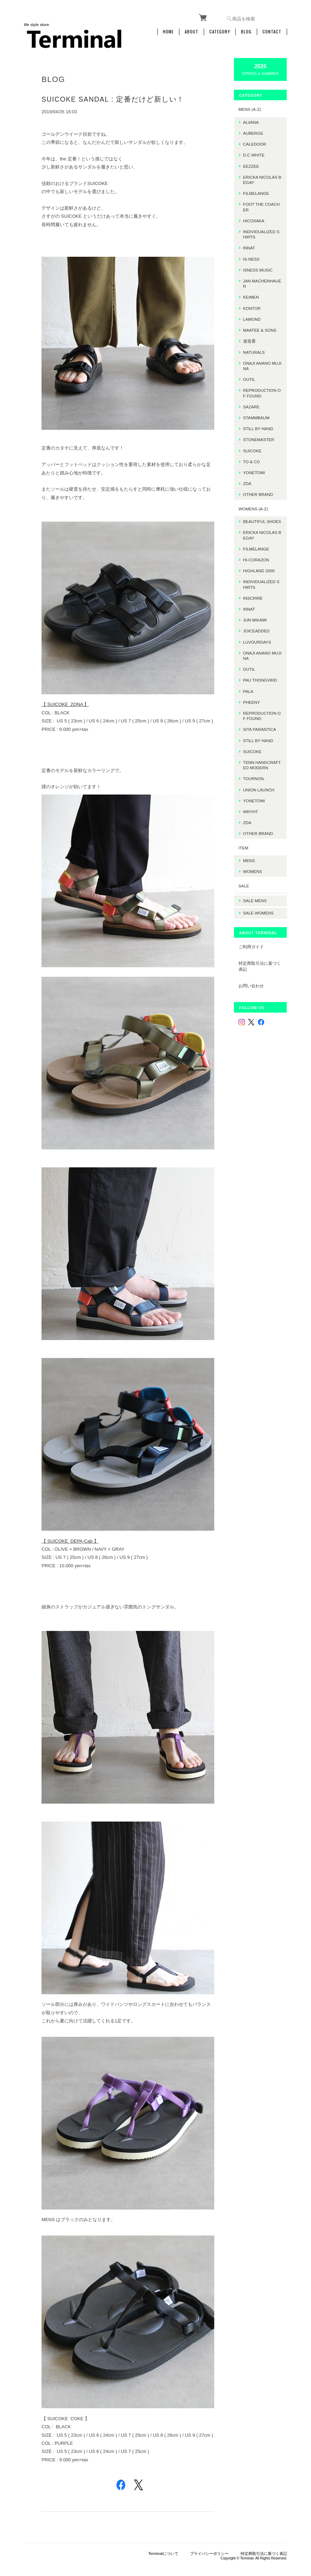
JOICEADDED (260, 634)
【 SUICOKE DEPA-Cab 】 (70, 1533)
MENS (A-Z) (253, 108)
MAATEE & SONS (263, 328)
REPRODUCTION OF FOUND (263, 391)
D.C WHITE (257, 153)
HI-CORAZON (260, 563)
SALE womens (262, 913)
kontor (256, 306)
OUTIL (253, 378)
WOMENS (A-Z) (257, 507)
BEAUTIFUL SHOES (263, 523)
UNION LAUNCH (262, 793)
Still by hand (262, 427)
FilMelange (260, 192)
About (191, 30)
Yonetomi (258, 471)
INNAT (253, 246)
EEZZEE (255, 164)
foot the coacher (264, 205)
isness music (262, 268)
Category (219, 30)
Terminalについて (163, 2541)
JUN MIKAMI (259, 623)
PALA (252, 695)
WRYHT (254, 815)
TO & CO (255, 460)
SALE (247, 889)
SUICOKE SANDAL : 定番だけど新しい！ (113, 98)
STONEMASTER (262, 438)
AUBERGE (257, 131)
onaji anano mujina (263, 364)
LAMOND (256, 317)
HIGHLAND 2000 (263, 574)
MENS (253, 864)
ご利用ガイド (255, 947)
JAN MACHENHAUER (263, 282)
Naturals (257, 350)
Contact (271, 30)
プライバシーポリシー (209, 2541)
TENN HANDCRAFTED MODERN (263, 769)
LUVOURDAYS (261, 645)
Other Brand (262, 493)
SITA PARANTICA (263, 733)
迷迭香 (253, 339)
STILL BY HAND (262, 744)
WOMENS (256, 875)
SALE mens (259, 902)
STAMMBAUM (260, 416)
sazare (255, 405)
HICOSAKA (257, 219)
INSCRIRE (257, 602)
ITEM (247, 851)
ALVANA (254, 120)
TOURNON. (258, 782)
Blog (246, 30)
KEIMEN (255, 295)
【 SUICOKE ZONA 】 (65, 700)
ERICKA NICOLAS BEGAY (264, 178)
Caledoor (258, 142)
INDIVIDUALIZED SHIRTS (263, 233)
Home (168, 30)
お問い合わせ (255, 986)
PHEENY (255, 706)
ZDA (251, 482)
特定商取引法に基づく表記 (261, 967)
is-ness (255, 257)
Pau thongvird (264, 684)
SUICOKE (256, 449)
